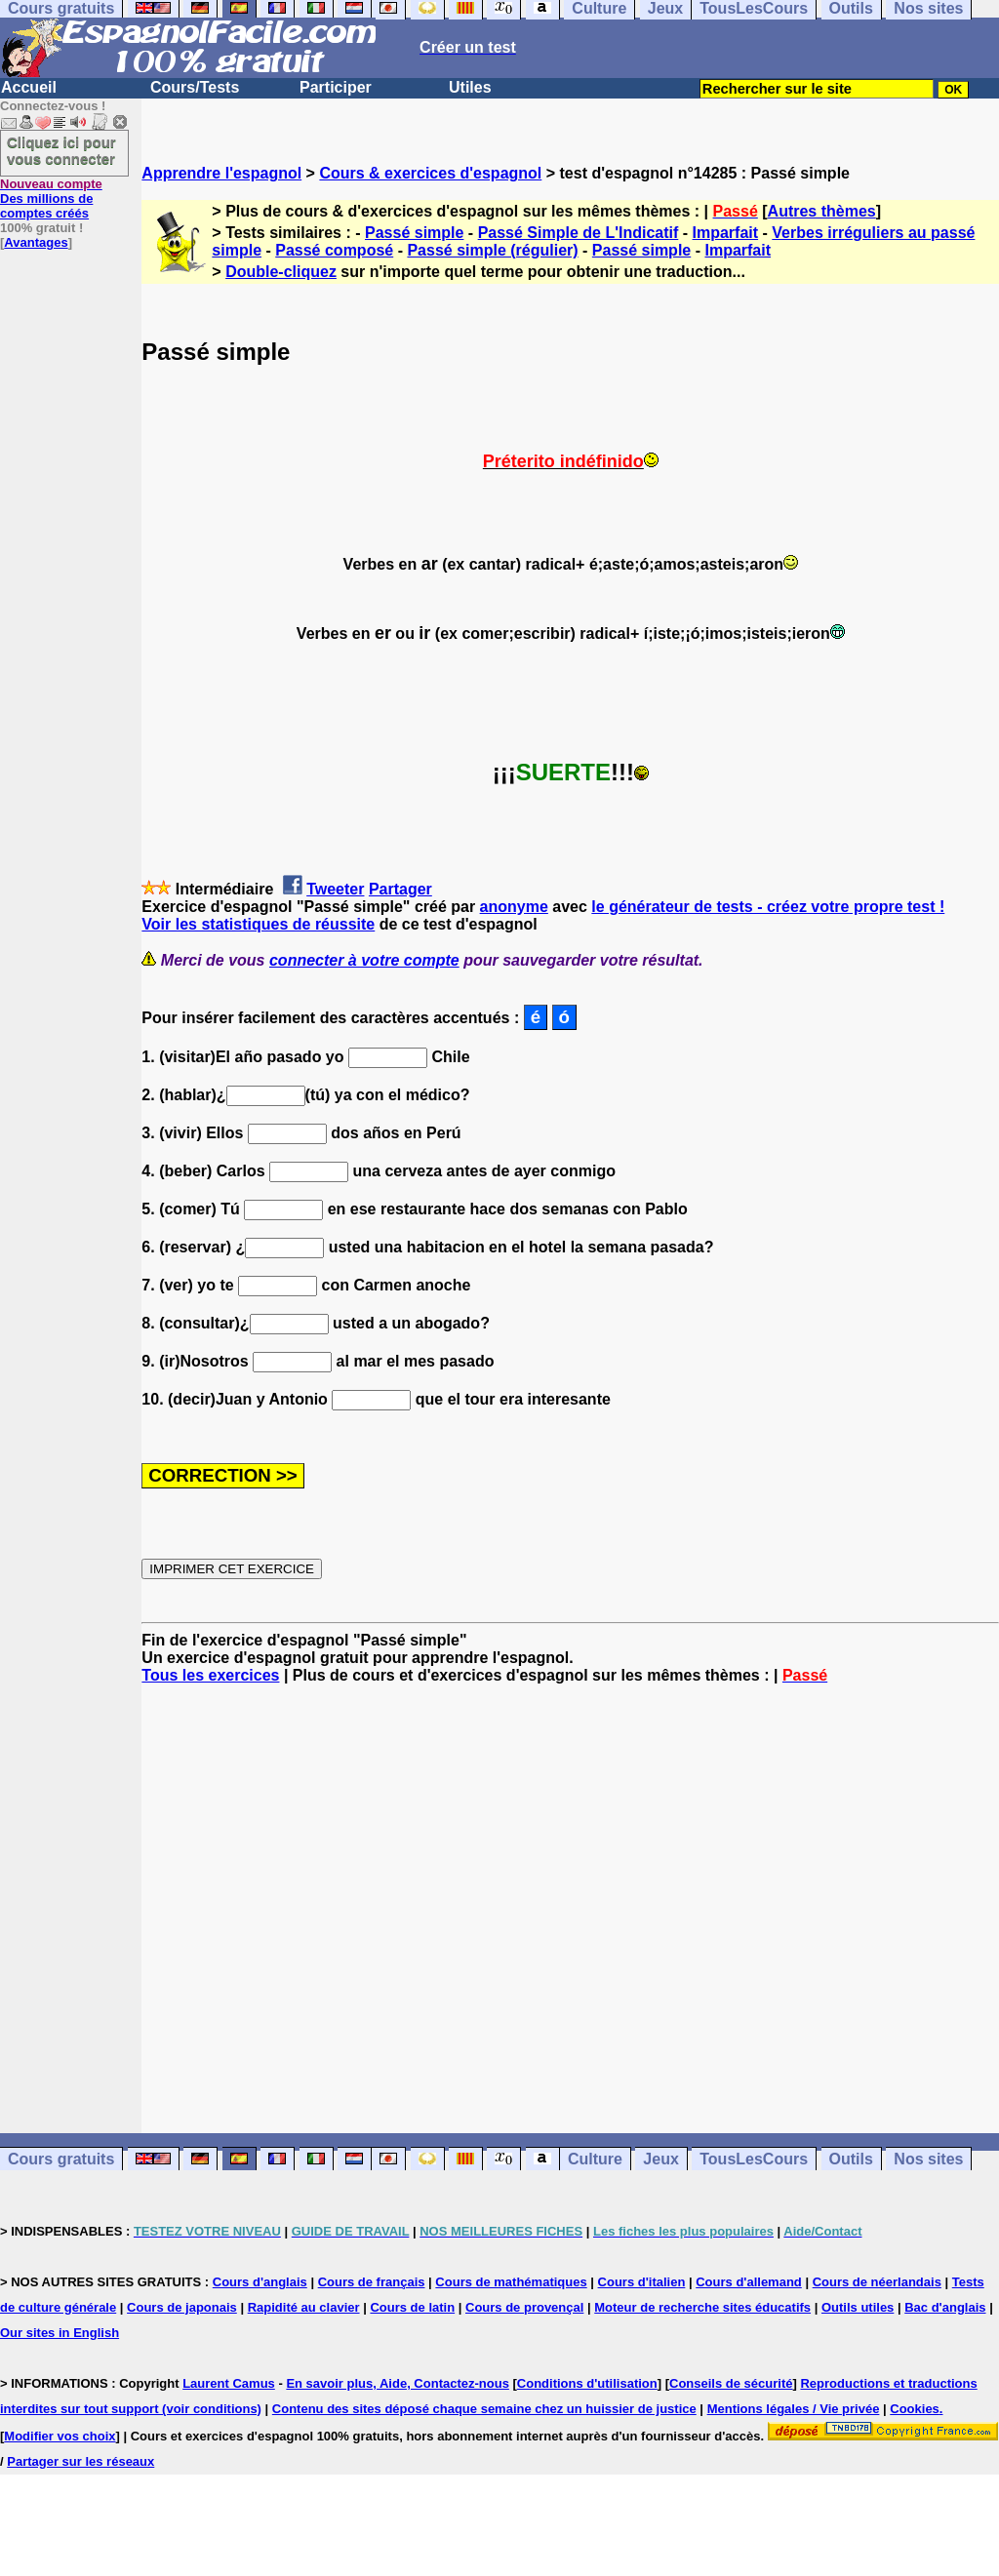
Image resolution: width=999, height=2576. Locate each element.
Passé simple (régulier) (492, 250)
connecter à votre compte (364, 960)
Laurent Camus (228, 2383)
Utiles (470, 87)
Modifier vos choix (59, 2436)
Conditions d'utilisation (587, 2383)
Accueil (29, 87)
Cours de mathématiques (510, 2282)
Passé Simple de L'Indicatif (578, 232)
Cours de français (371, 2282)
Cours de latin (412, 2307)
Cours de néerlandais (877, 2282)
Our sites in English (59, 2332)
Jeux (660, 2159)
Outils (851, 2159)
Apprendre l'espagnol (221, 173)
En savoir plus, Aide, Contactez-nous (397, 2383)
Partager (400, 889)
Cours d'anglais (260, 2282)
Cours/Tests (194, 87)
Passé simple (414, 232)
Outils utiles (857, 2307)
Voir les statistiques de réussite (258, 924)
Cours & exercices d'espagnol (430, 173)
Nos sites (928, 2159)
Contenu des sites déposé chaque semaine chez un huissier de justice (484, 2408)
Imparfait (726, 232)
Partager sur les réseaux (80, 2461)
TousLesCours (753, 2159)
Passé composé (334, 250)
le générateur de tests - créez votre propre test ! (767, 906)
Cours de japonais (182, 2307)
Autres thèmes (822, 211)
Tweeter (335, 889)
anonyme (514, 906)
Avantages (35, 242)
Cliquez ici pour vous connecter (61, 150)
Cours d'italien (642, 2282)
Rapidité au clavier (304, 2307)
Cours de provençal (524, 2307)
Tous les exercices (210, 1675)
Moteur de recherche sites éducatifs (702, 2307)
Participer (336, 87)
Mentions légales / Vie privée (793, 2408)
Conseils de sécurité (730, 2383)
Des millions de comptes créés (51, 198)
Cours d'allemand (749, 2282)
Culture (595, 2159)
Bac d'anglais (944, 2307)
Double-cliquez (281, 271)
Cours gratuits (61, 2159)
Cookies (914, 2408)
